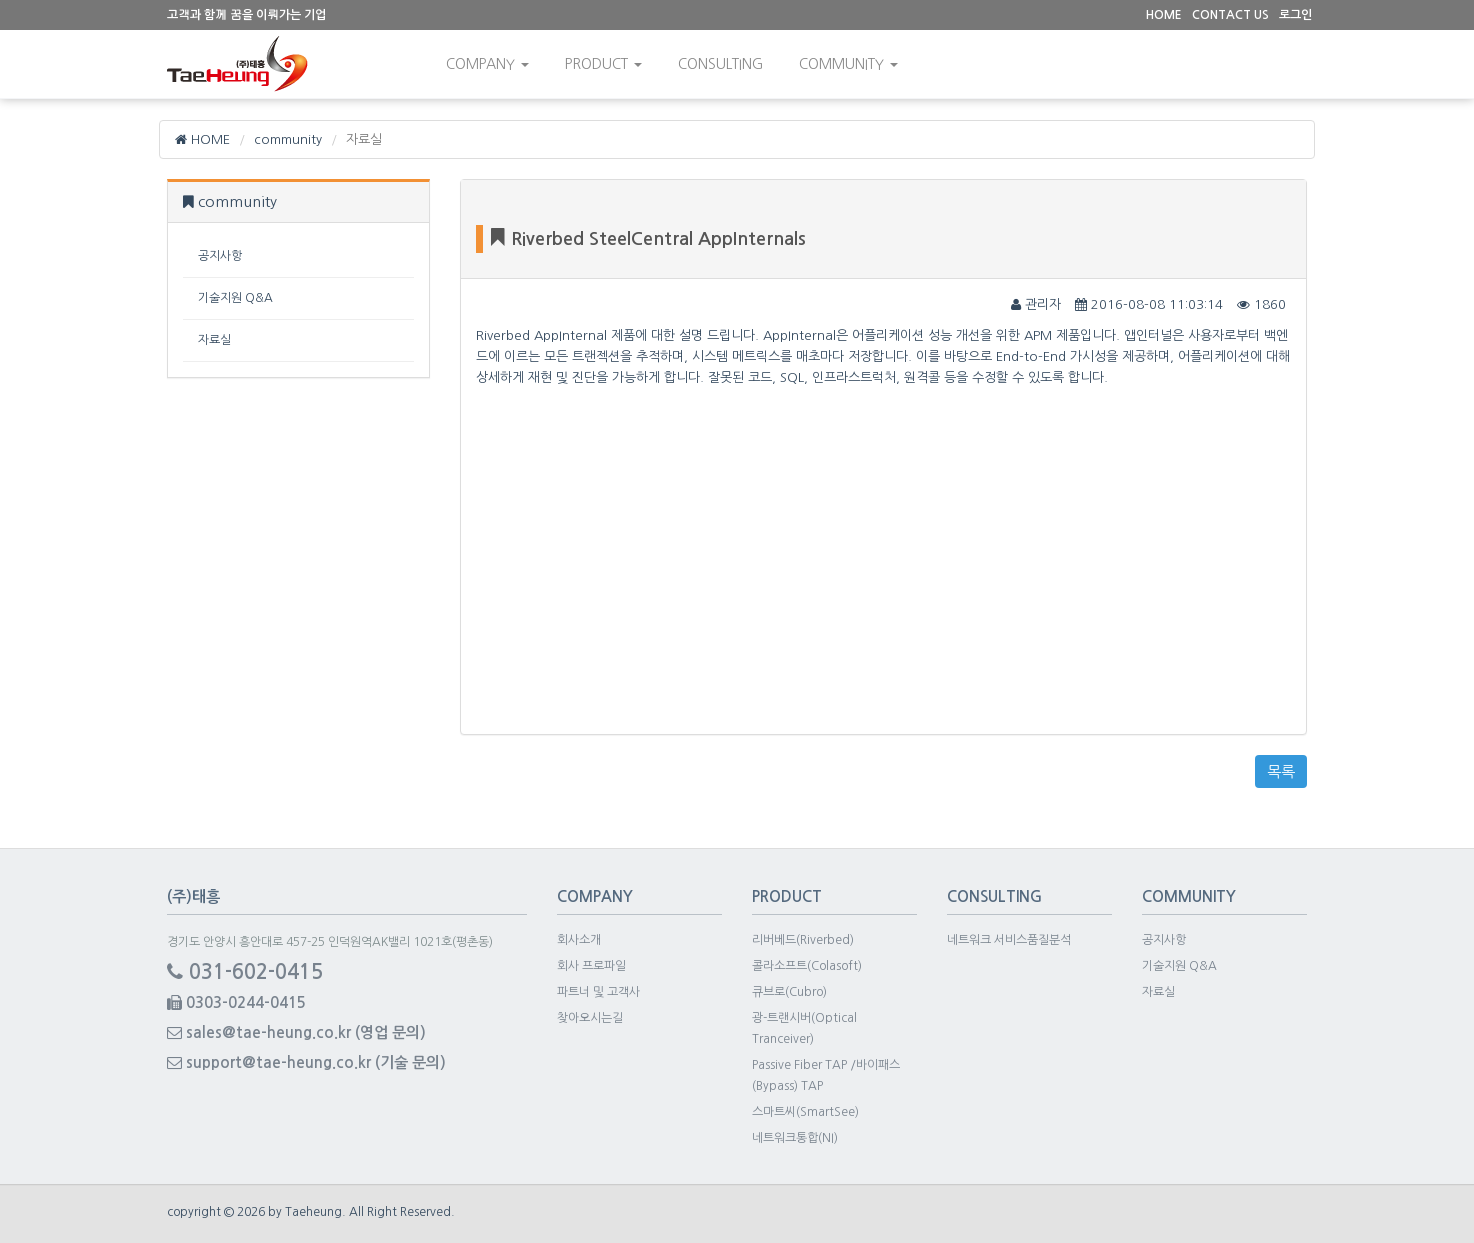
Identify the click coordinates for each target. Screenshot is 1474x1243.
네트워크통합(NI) (795, 1138)
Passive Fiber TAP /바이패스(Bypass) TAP (826, 1075)
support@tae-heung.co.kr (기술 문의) (306, 1062)
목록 (1281, 771)
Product (603, 64)
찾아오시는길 (590, 1018)
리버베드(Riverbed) (803, 940)
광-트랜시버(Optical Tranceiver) (804, 1028)
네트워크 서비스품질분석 (1009, 940)
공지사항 (220, 256)
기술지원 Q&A (235, 298)
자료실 (214, 340)
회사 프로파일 (591, 966)
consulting (720, 64)
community (848, 64)
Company (487, 64)
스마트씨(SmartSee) (805, 1112)
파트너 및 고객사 (598, 992)
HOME (202, 139)
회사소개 (579, 940)
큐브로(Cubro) (789, 992)
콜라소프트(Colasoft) (807, 966)
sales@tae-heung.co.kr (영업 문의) (296, 1032)
